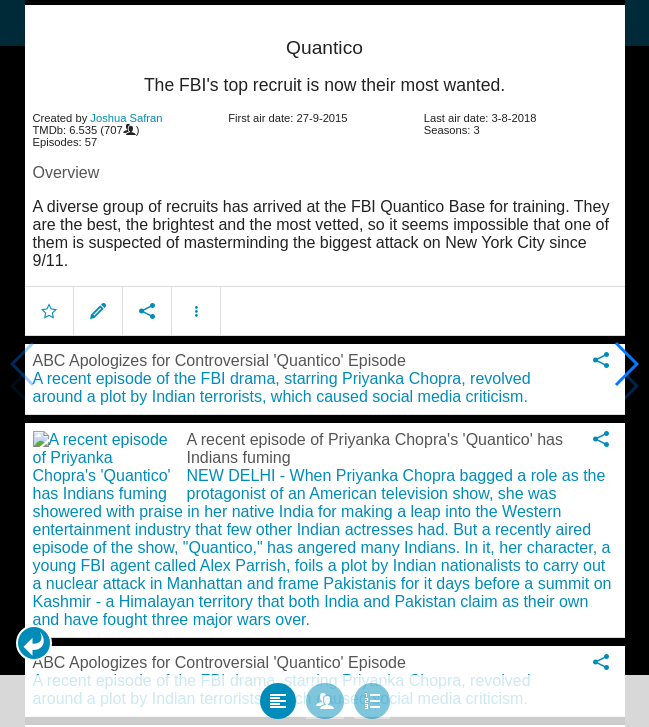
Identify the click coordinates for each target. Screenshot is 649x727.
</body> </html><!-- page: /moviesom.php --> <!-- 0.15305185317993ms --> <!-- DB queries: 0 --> (324, 363)
